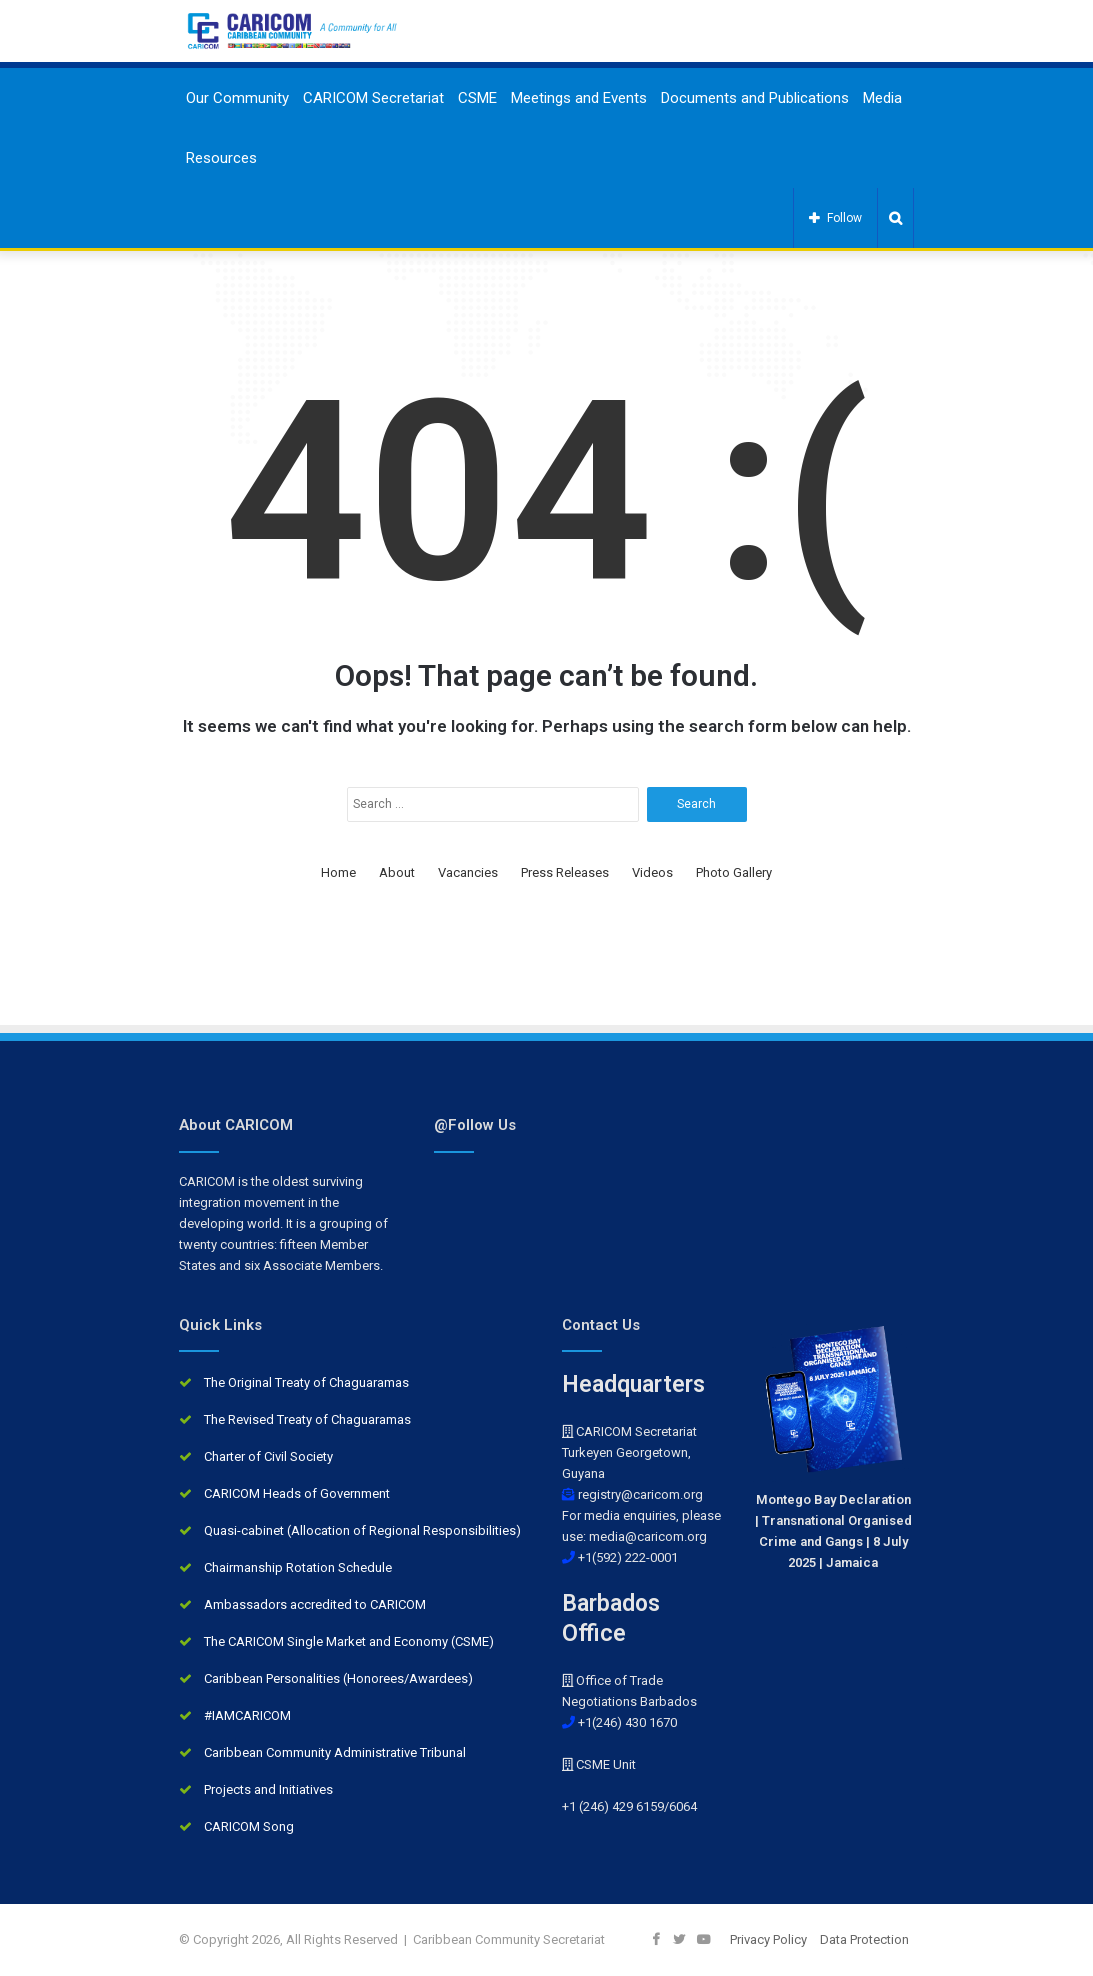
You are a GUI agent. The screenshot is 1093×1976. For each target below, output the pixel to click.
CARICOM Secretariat (373, 98)
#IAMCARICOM (247, 1715)
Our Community (237, 98)
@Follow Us (475, 1125)
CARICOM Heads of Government (297, 1493)
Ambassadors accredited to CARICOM (315, 1604)
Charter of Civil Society (268, 1456)
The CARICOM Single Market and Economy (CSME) (349, 1641)
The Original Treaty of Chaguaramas (306, 1382)
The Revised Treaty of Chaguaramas (307, 1419)
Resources (221, 158)
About (397, 872)
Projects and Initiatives (268, 1789)
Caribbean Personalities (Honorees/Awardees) (338, 1678)
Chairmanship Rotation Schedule (298, 1567)
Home (338, 872)
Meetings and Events (579, 98)
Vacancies (468, 872)
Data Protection (864, 1939)
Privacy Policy (768, 1939)
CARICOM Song (249, 1826)
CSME (477, 98)
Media (882, 98)
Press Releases (565, 872)
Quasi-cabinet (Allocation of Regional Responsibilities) (362, 1530)
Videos (652, 872)
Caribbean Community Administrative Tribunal (335, 1752)
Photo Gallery (734, 872)
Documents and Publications (755, 98)
